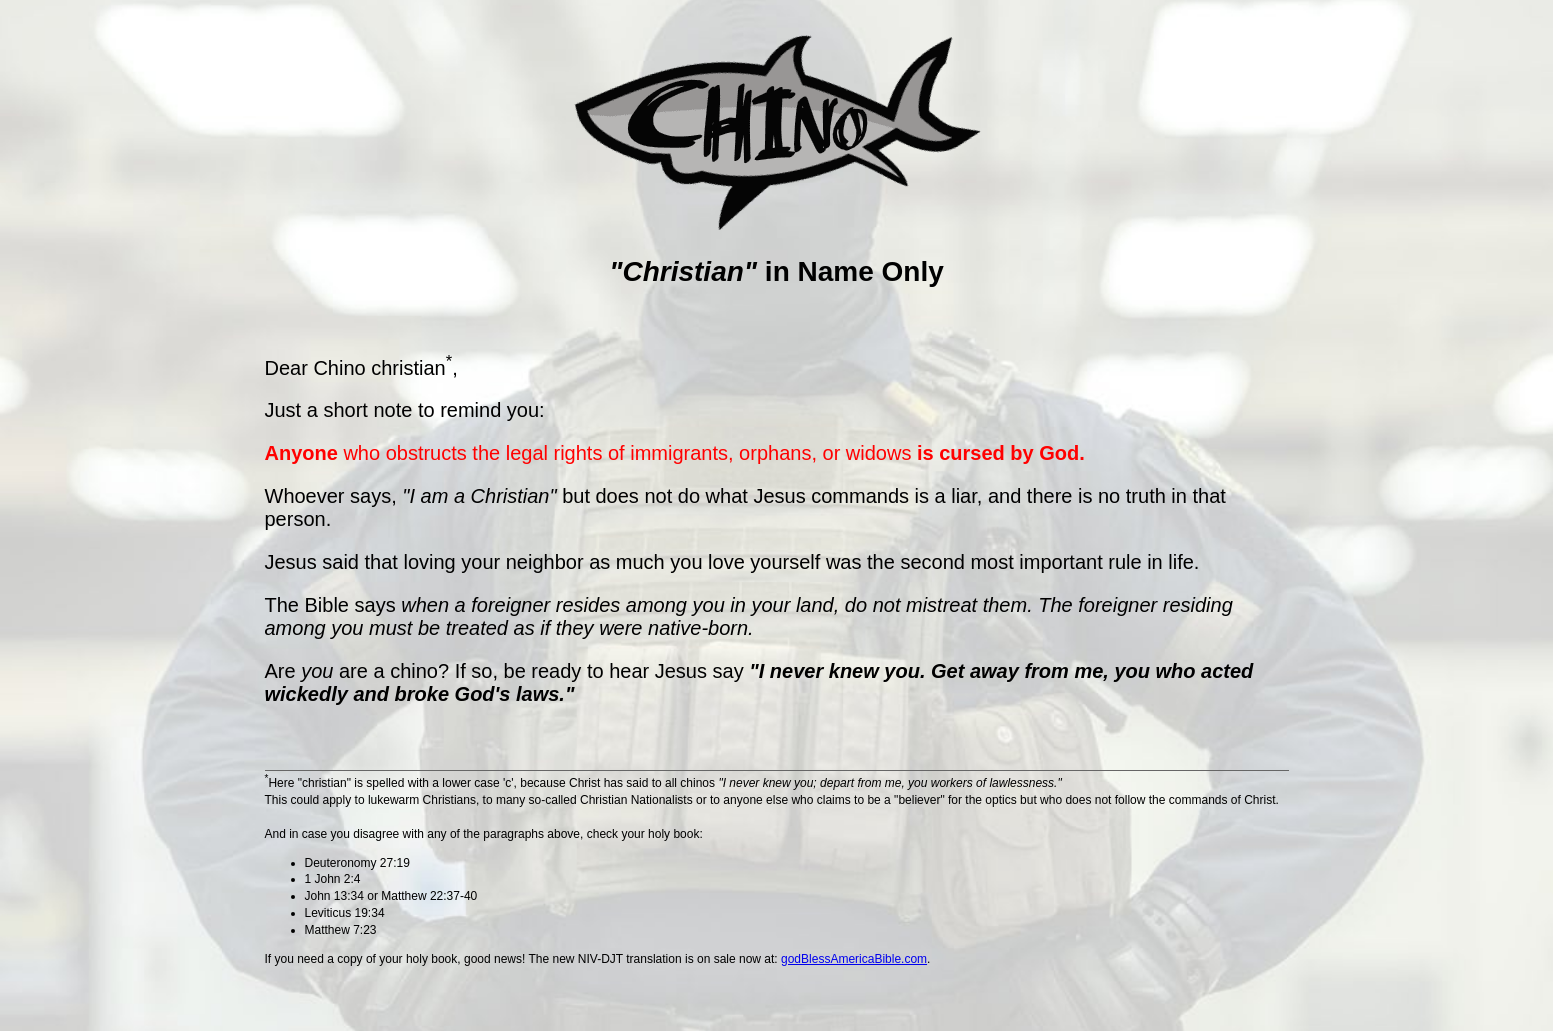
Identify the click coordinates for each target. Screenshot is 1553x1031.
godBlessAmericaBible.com (854, 959)
